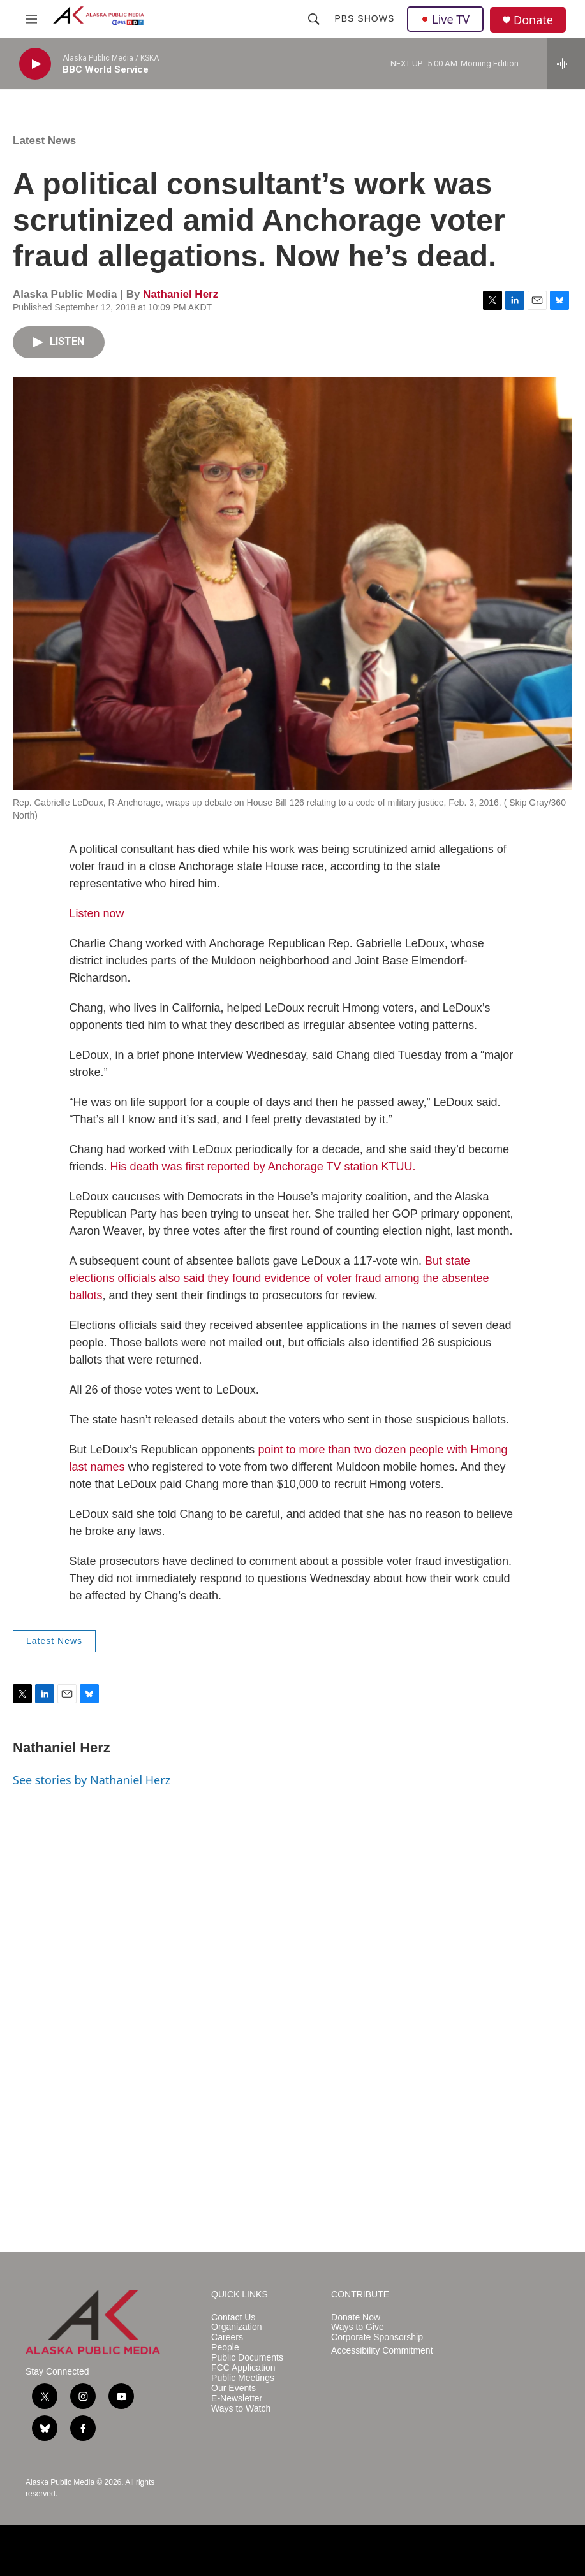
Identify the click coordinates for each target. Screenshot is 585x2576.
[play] (35, 64)
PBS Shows (364, 18)
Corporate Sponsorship (377, 2337)
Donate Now (355, 2317)
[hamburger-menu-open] (31, 19)
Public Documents (247, 2357)
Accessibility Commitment (382, 2350)
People (225, 2347)
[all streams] (566, 63)
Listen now (97, 913)
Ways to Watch (240, 2408)
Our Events (233, 2388)
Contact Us (233, 2317)
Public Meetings (242, 2378)
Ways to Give (357, 2327)
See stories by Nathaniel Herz (91, 1779)
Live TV (445, 19)
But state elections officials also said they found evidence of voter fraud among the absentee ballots (279, 1278)
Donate (533, 20)
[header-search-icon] (314, 19)
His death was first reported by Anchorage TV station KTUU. (263, 1166)
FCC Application (243, 2368)
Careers (227, 2337)
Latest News (44, 141)
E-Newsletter (236, 2398)
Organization (236, 2327)
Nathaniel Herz (180, 294)
